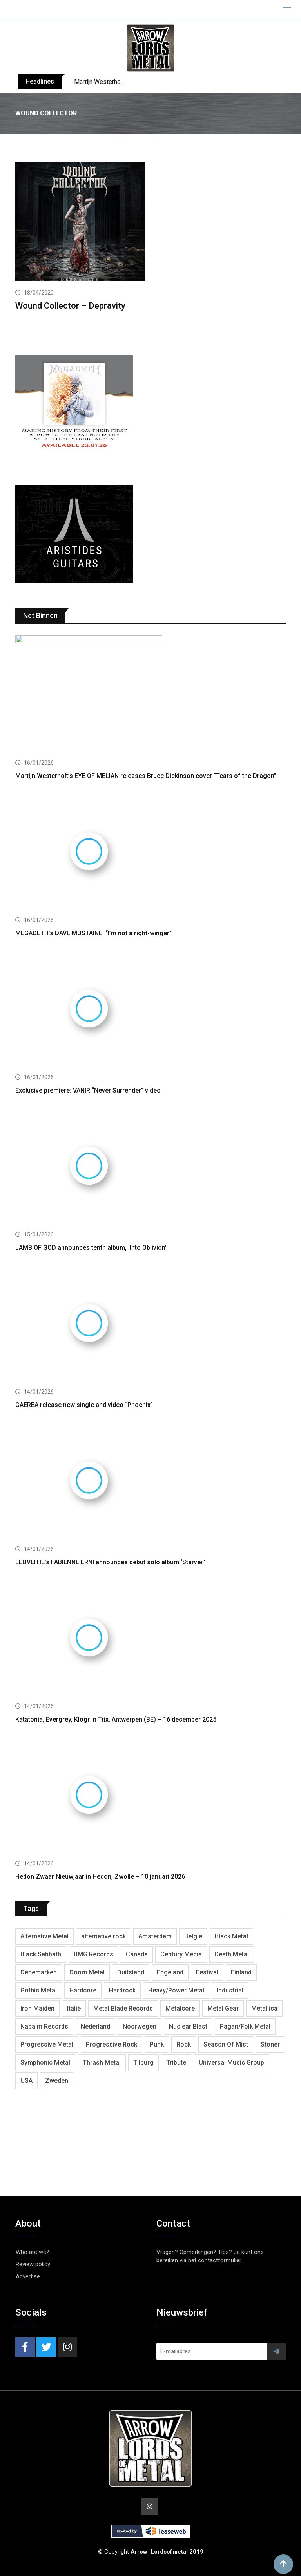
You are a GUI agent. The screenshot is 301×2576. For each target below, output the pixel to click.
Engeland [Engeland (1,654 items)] (170, 1972)
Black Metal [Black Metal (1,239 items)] (231, 1936)
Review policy (33, 2264)
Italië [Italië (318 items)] (74, 2008)
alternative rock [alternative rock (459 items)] (103, 1936)
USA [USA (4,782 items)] (26, 2080)
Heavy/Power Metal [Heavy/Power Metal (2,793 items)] (176, 1990)
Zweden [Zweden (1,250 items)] (56, 2080)
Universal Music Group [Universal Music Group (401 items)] (231, 2062)
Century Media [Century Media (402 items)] (181, 1954)
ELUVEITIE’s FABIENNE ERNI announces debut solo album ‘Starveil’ (110, 1562)
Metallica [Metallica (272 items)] (264, 2008)
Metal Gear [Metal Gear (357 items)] (223, 2008)
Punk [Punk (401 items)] (157, 2044)
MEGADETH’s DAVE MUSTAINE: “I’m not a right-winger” (93, 933)
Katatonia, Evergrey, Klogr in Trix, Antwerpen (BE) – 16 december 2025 (115, 1719)
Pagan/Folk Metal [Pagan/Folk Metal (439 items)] (245, 2026)
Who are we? (32, 2252)
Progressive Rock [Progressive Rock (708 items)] (111, 2044)
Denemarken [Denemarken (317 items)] (38, 1972)
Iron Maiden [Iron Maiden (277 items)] (37, 2008)
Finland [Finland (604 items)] (241, 1972)
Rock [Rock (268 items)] (183, 2044)
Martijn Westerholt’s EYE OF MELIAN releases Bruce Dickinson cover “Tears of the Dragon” (145, 776)
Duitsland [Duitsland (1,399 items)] (130, 1972)
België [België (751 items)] (193, 1936)
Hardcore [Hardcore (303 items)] (82, 1990)
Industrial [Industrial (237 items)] (230, 1990)
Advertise (28, 2276)
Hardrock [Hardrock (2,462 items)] (122, 1990)
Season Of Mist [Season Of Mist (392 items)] (225, 2044)
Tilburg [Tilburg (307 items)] (143, 2062)
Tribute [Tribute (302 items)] (176, 2062)
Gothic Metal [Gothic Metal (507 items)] (38, 1990)
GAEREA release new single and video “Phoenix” (84, 1405)
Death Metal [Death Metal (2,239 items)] (231, 1954)
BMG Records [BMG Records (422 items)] (93, 1954)
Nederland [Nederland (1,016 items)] (95, 2026)
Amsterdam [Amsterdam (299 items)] (155, 1936)
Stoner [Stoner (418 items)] (270, 2044)
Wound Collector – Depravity (70, 306)
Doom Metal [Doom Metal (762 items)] (87, 1972)
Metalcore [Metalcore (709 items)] (180, 2008)
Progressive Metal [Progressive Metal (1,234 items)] (46, 2044)
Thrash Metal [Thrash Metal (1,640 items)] (102, 2062)
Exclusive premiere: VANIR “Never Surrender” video (88, 1090)
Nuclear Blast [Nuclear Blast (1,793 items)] (188, 2026)
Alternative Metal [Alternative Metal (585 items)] (44, 1936)
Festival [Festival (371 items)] (207, 1972)
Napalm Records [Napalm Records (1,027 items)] (44, 2026)
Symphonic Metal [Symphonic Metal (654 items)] (45, 2062)
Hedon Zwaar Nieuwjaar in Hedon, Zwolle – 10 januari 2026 (100, 1876)
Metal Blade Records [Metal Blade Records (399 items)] (123, 2008)
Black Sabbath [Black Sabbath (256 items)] (40, 1954)
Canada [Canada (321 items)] (137, 1954)
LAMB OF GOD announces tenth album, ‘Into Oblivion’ (91, 1247)
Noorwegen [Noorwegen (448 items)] (139, 2026)
